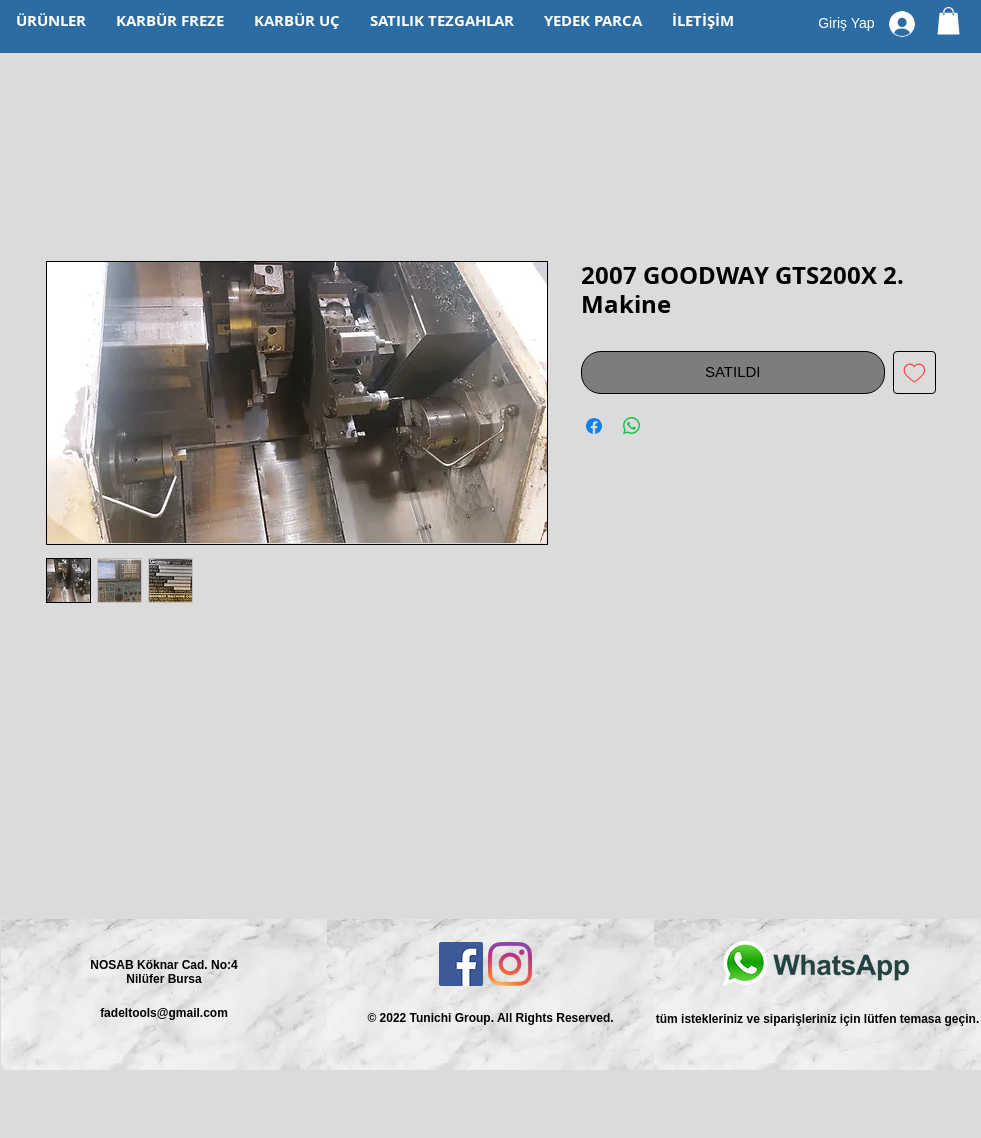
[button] (948, 20)
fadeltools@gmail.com (164, 1013)
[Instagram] (510, 964)
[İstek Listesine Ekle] (914, 372)
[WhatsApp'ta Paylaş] (632, 426)
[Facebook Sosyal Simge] (461, 964)
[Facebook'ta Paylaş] (594, 426)
